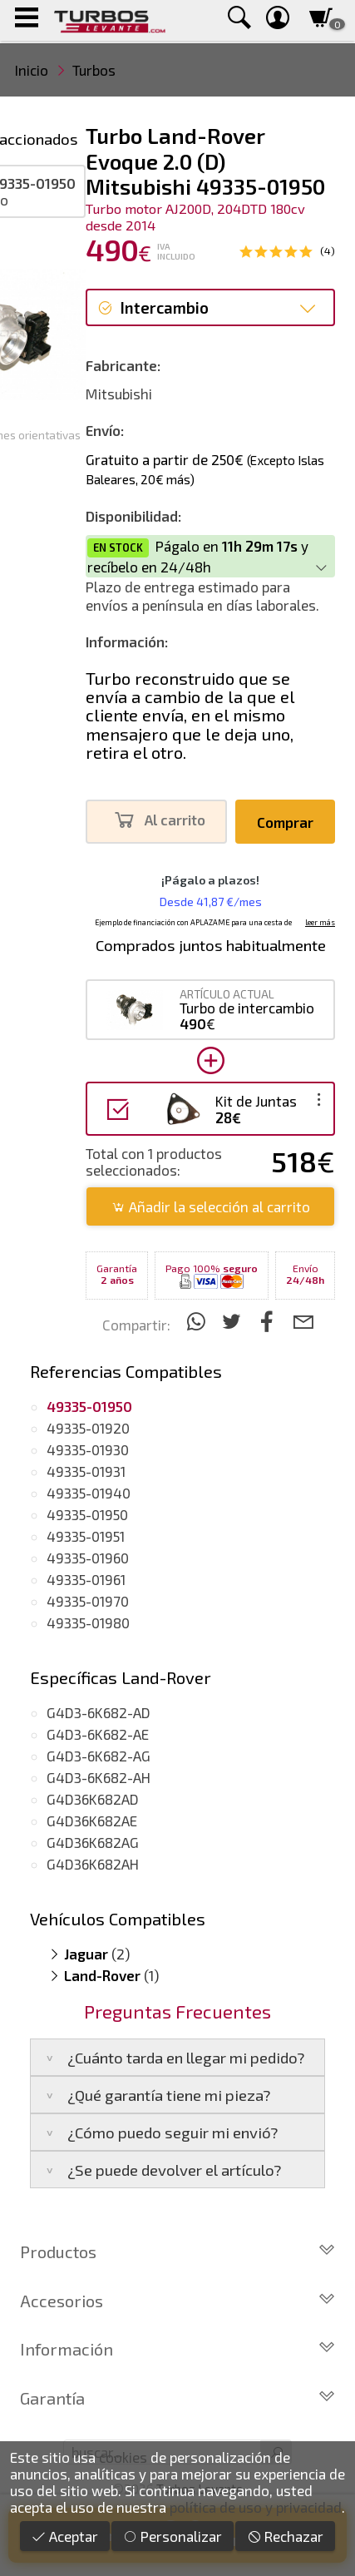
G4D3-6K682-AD (98, 1712)
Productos (177, 2251)
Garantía (177, 2398)
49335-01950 (87, 1514)
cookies (123, 2457)
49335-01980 (88, 1622)
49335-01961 (86, 1579)
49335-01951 (86, 1536)
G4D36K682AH (93, 1863)
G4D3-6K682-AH (98, 1777)
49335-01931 (86, 1471)
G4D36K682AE (92, 1820)
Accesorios (177, 2301)
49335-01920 (88, 1427)
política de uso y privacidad (256, 2507)
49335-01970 (88, 1601)
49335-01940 (89, 1492)
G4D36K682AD (93, 1799)
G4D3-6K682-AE (98, 1734)
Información (177, 2349)
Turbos (94, 70)
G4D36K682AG (93, 1842)
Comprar (285, 822)
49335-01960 (88, 1557)
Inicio (31, 70)
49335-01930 (88, 1449)
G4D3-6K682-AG (98, 1755)
